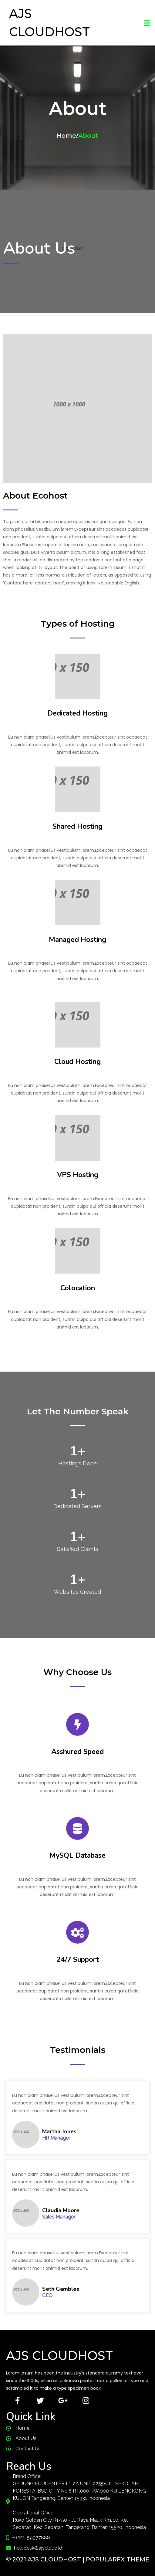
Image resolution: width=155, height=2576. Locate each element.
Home (66, 135)
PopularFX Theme (117, 2559)
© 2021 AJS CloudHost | (46, 2559)
